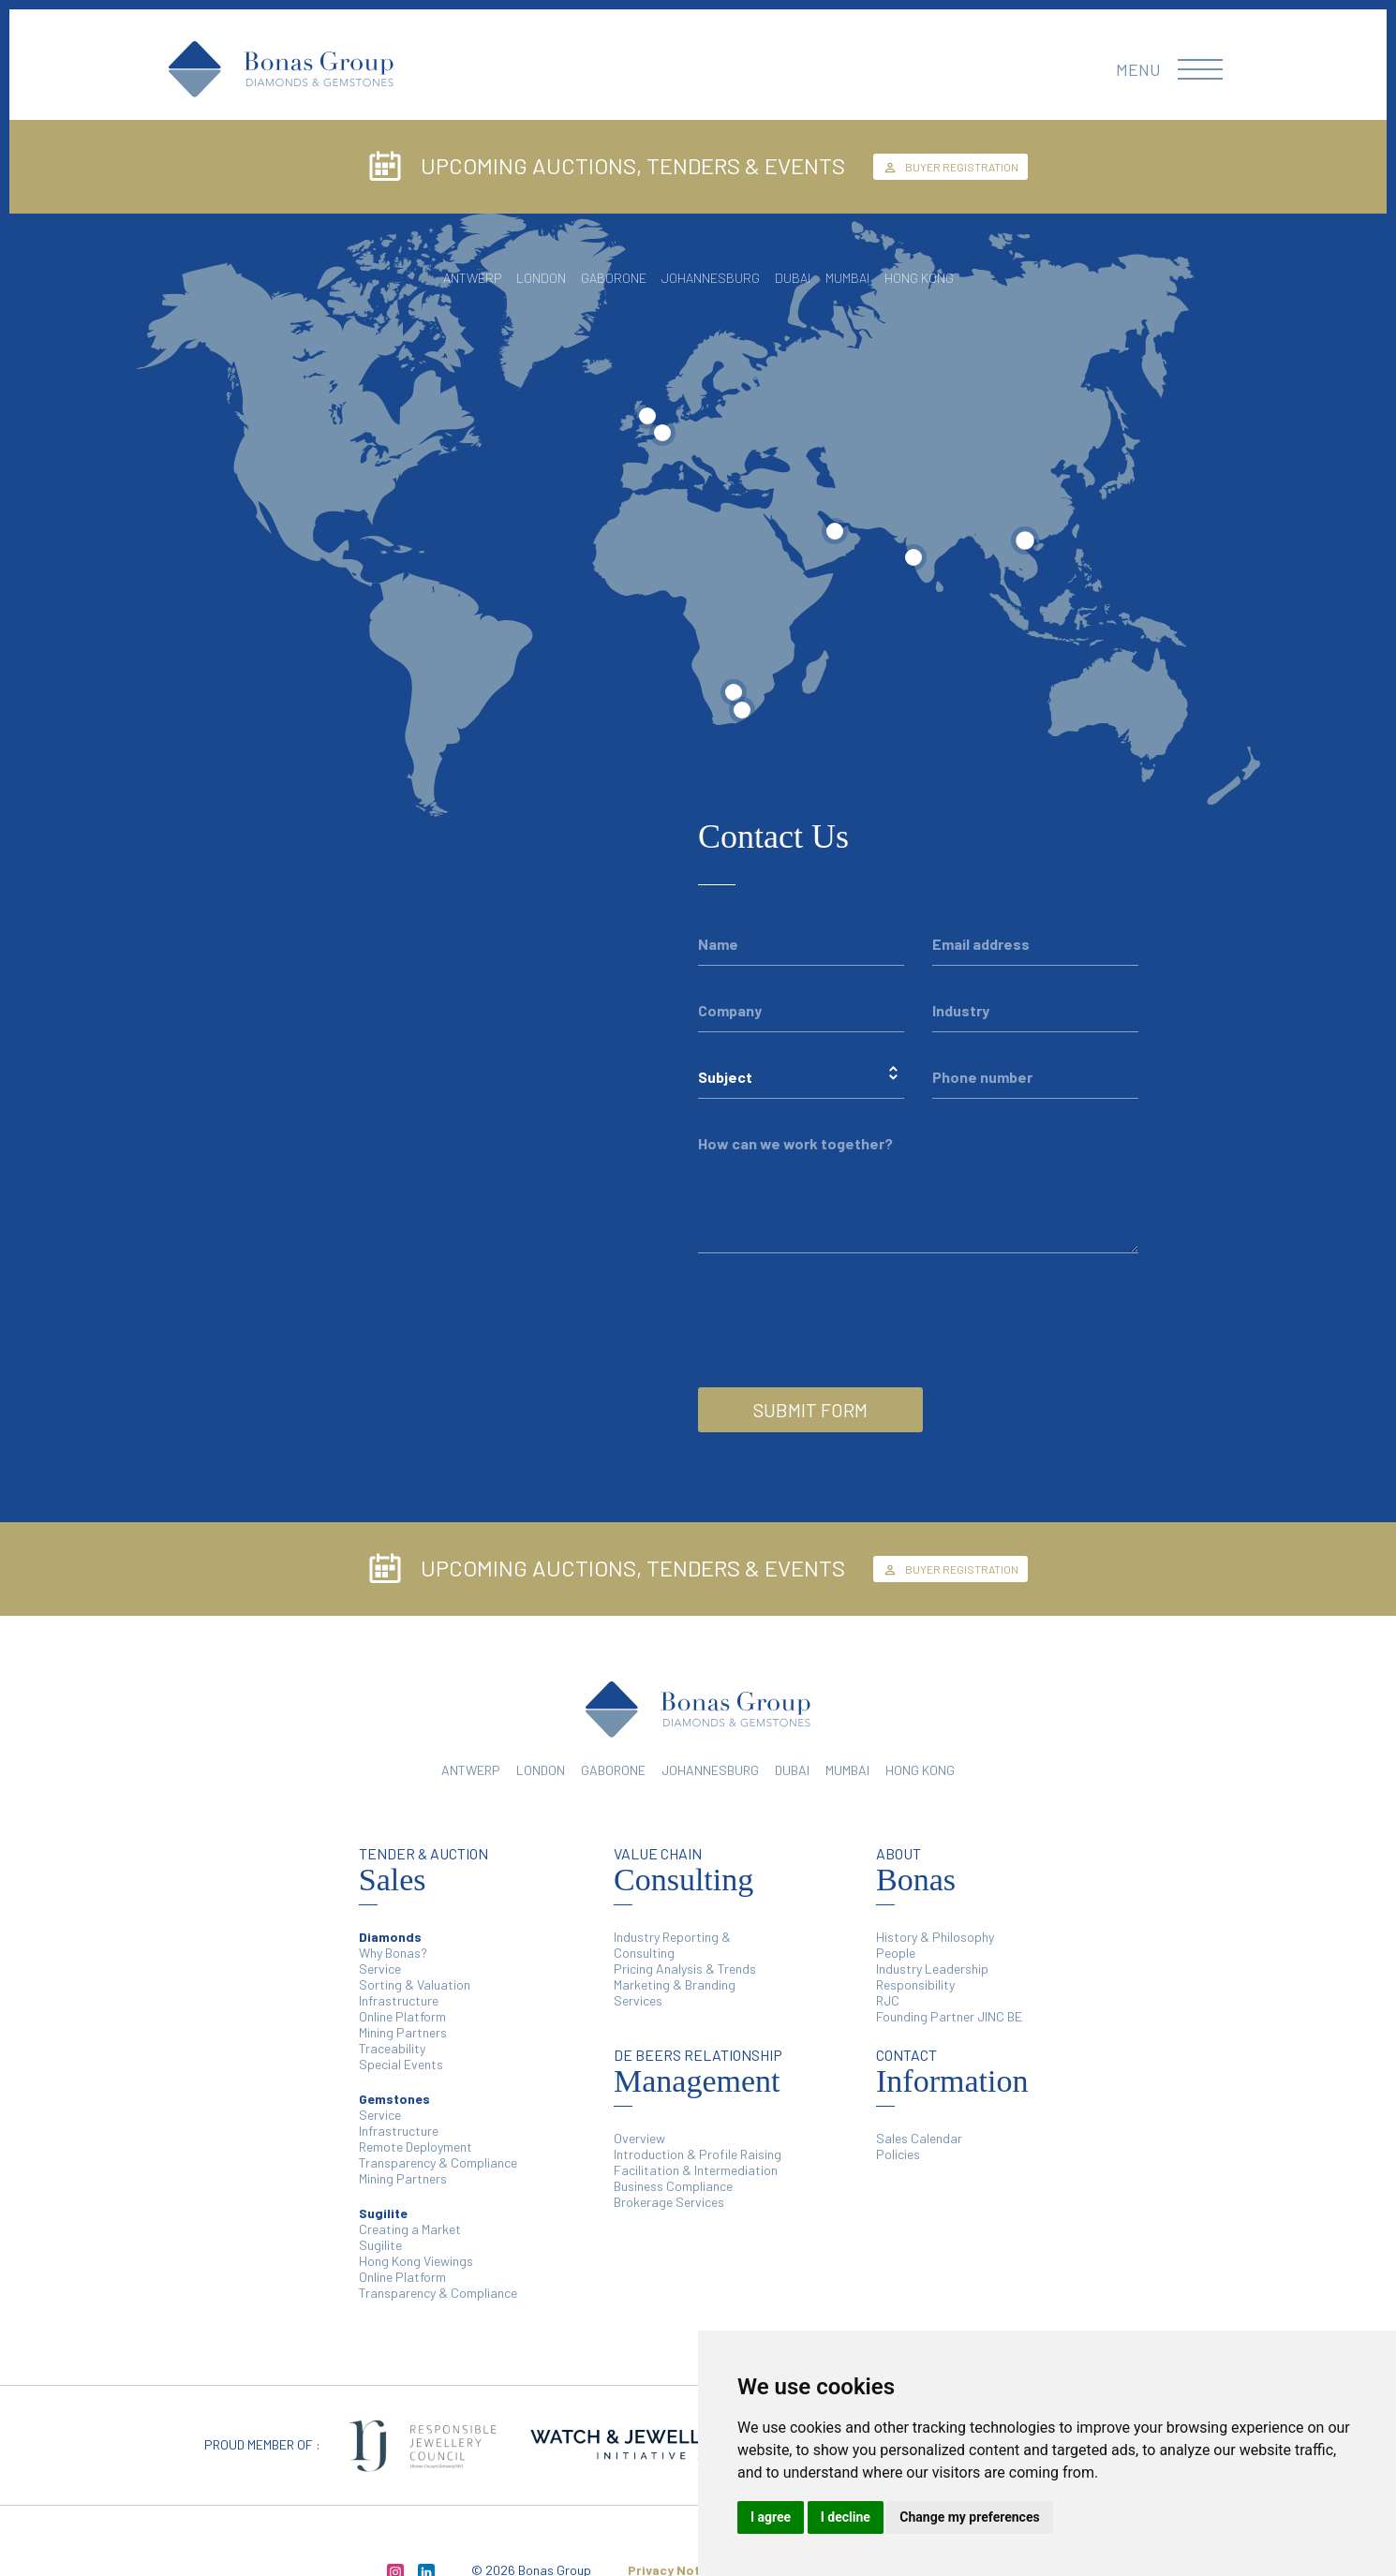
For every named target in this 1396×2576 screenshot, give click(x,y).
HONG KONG (920, 1770)
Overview (639, 2138)
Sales (423, 1870)
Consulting (683, 1870)
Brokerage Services (669, 2202)
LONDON (540, 1770)
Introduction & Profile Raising (697, 2154)
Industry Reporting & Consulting (672, 1945)
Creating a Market (410, 2229)
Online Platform (402, 2016)
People (895, 1953)
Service (380, 1968)
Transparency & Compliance (438, 2162)
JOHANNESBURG (710, 1770)
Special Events (401, 2064)
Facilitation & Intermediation (696, 2170)
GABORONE (613, 1770)
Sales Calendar (919, 2138)
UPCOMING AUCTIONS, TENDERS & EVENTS (606, 167)
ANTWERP (470, 1770)
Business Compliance (673, 2186)
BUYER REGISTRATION (950, 167)
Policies (898, 2154)
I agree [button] (770, 2516)
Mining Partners (403, 2032)
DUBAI (792, 1770)
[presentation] (840, 1292)
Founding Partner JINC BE (949, 2016)
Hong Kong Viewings (416, 2261)
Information (952, 2072)
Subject (725, 1077)
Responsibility (915, 1984)
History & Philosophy (935, 1937)
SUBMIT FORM (810, 1410)
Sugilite (380, 2245)
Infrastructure (398, 2000)
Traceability (392, 2048)
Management (698, 2072)
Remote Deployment (415, 2146)
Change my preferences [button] (969, 2516)
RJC (887, 2000)
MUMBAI (847, 1770)
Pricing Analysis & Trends (685, 1968)
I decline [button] (845, 2516)
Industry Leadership (932, 1968)
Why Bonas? (393, 1953)
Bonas (916, 1870)
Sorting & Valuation (414, 1984)
